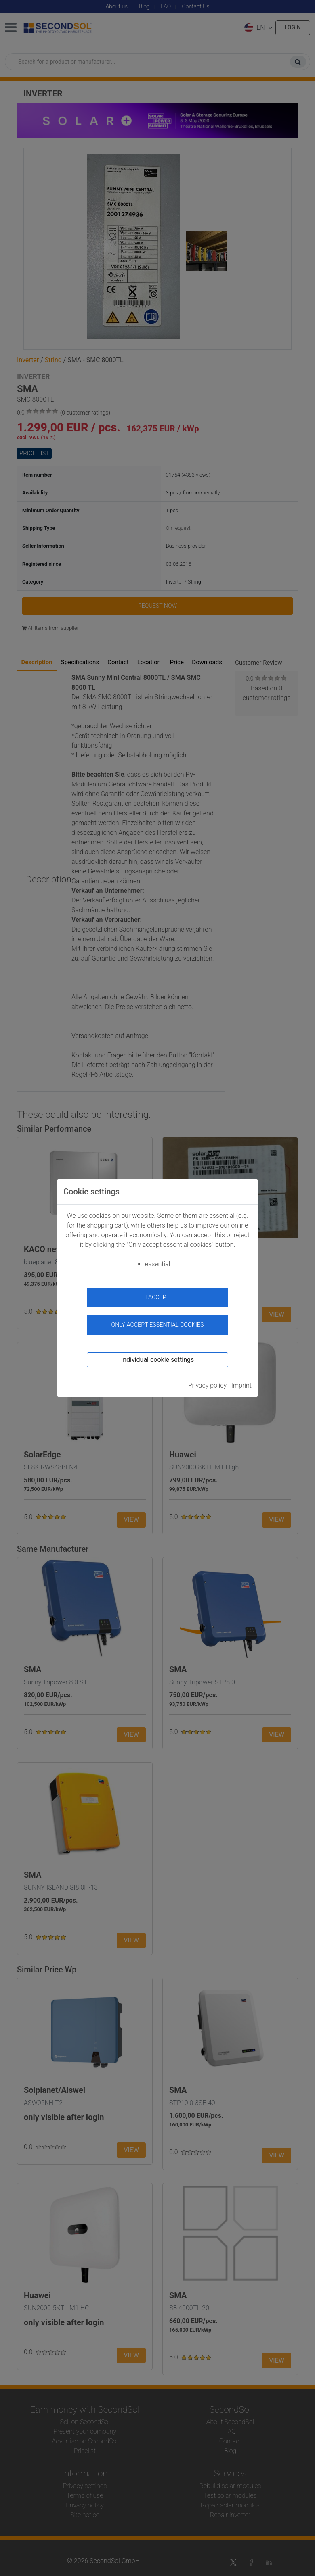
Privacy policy (207, 1385)
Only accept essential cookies (157, 1324)
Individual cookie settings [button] (157, 1359)
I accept (157, 1297)
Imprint (241, 1385)
